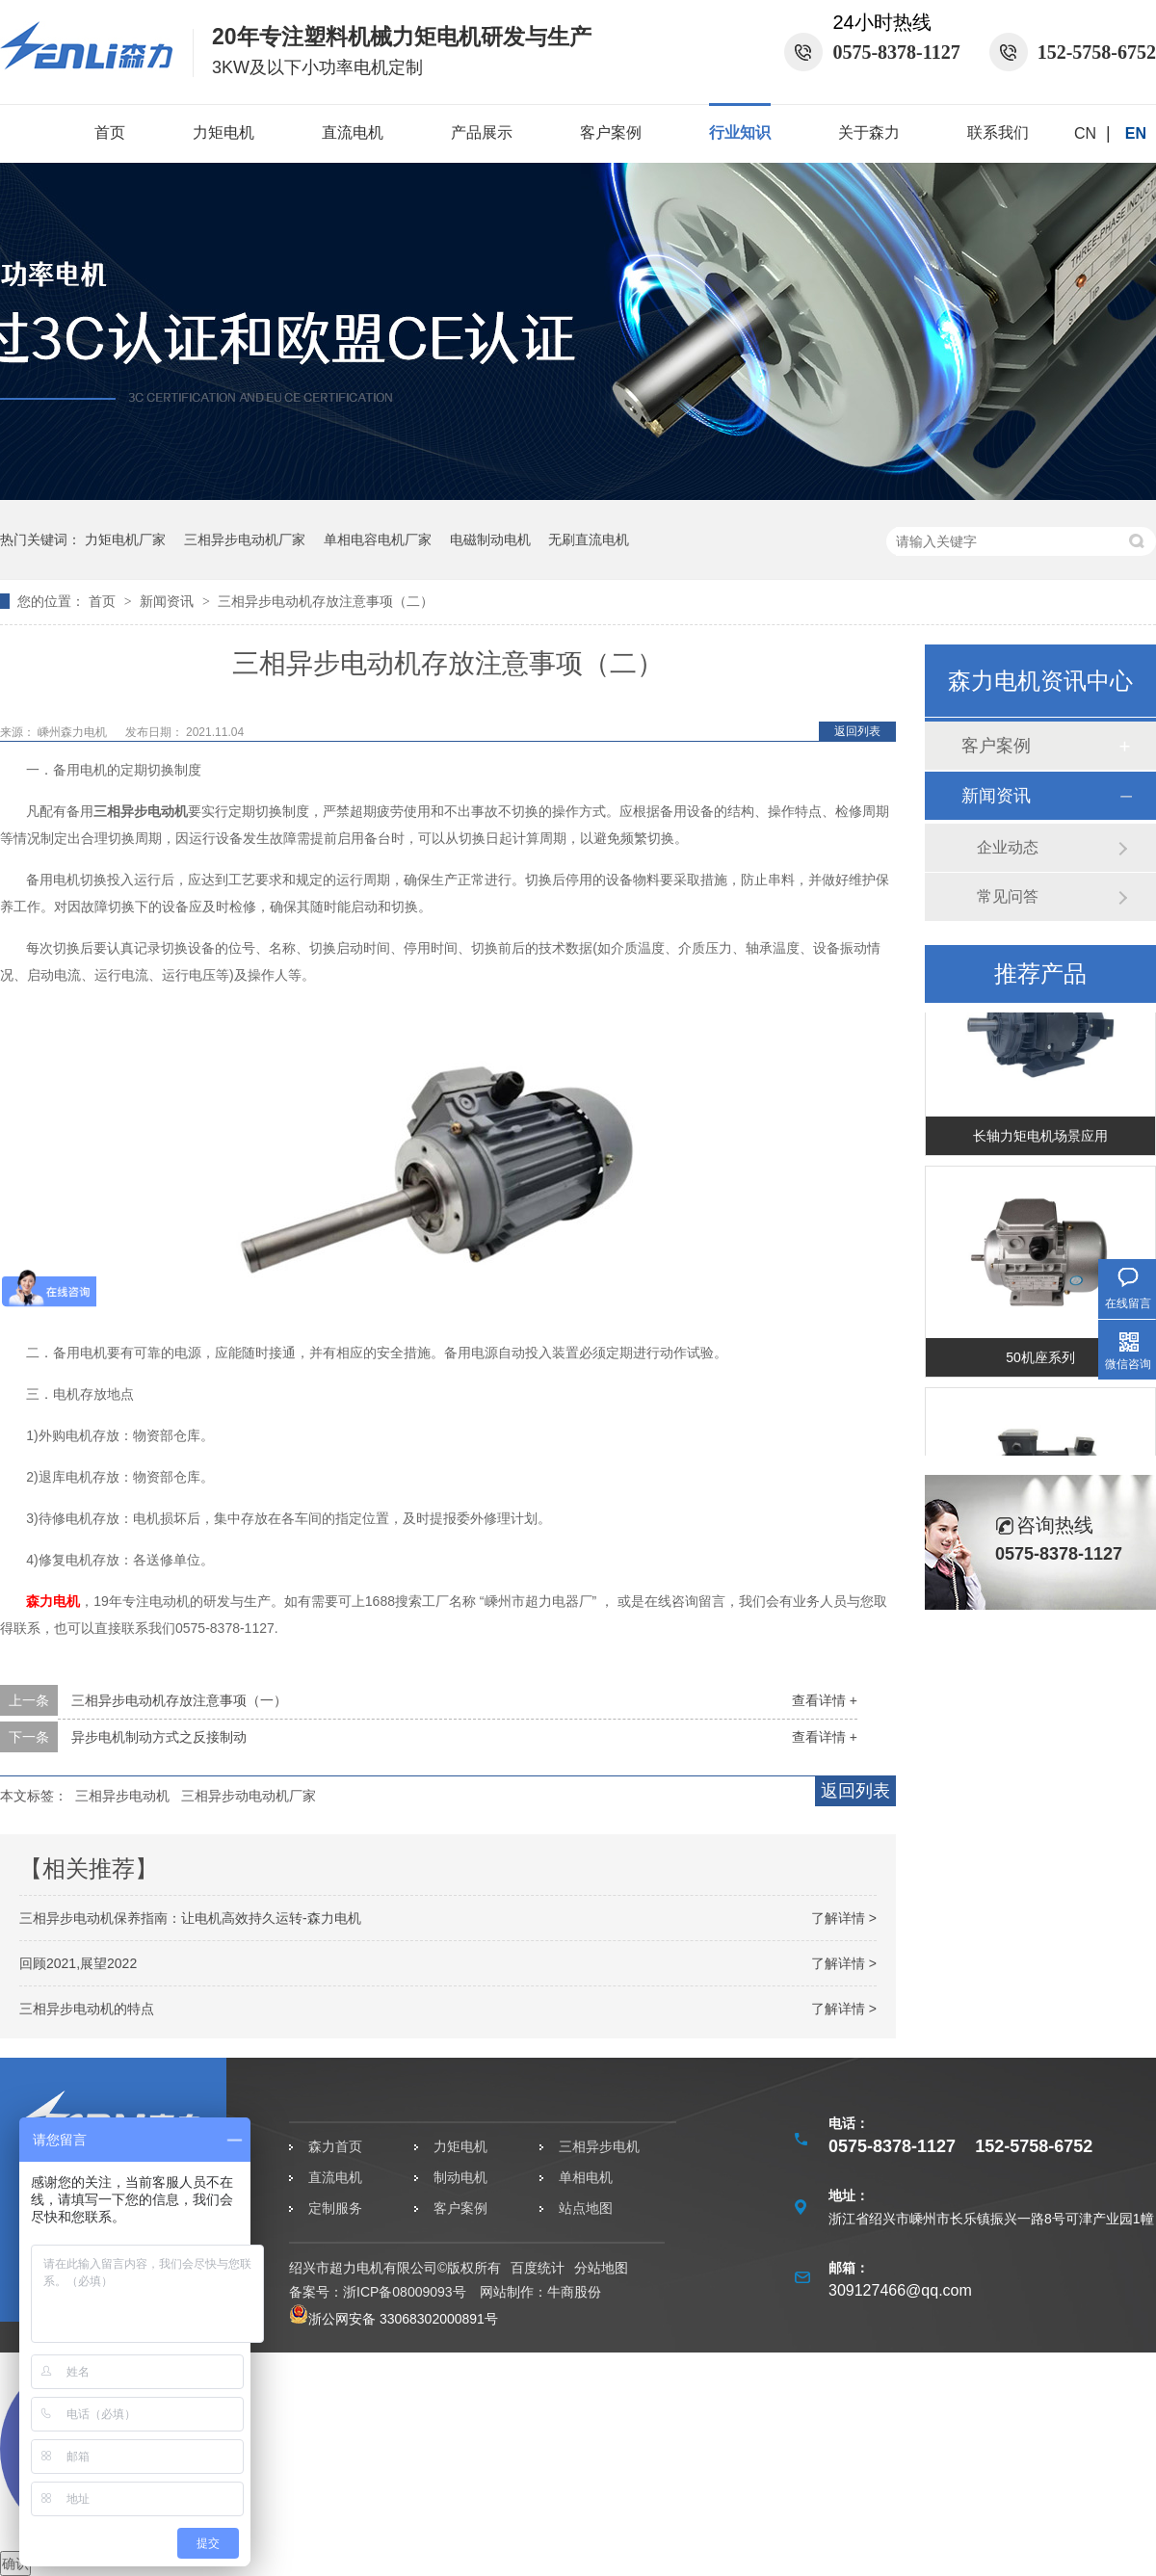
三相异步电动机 (122, 1795)
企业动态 (1007, 847)
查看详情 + (824, 1700)
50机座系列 (1040, 1359)
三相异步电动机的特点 (86, 2008)
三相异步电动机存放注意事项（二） (326, 601)
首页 (109, 132)
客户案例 (611, 132)
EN (1135, 133)
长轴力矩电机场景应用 (1040, 1137)
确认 (15, 2563)
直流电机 (352, 132)
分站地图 (601, 2267)
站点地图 (586, 2208)
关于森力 (869, 132)
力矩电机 (223, 132)
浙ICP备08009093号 (404, 2292)
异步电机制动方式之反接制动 (159, 1737)
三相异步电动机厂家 (244, 539)
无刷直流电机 (588, 539)
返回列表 (857, 731)
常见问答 (1007, 896)
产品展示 (481, 132)
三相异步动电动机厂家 (248, 1795)
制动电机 (460, 2177)
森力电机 (53, 1601)
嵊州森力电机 (74, 732)
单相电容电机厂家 (378, 539)
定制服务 (335, 2208)
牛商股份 (574, 2292)
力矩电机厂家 (125, 539)
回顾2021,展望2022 (78, 1963)
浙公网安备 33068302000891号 (393, 2318)
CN (1085, 133)
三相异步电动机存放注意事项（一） (179, 1700)
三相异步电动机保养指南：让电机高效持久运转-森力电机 (190, 1918)
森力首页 (335, 2146)
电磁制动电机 (490, 539)
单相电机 (586, 2177)
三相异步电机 (599, 2146)
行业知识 (740, 132)
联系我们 (998, 132)
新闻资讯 (168, 601)
